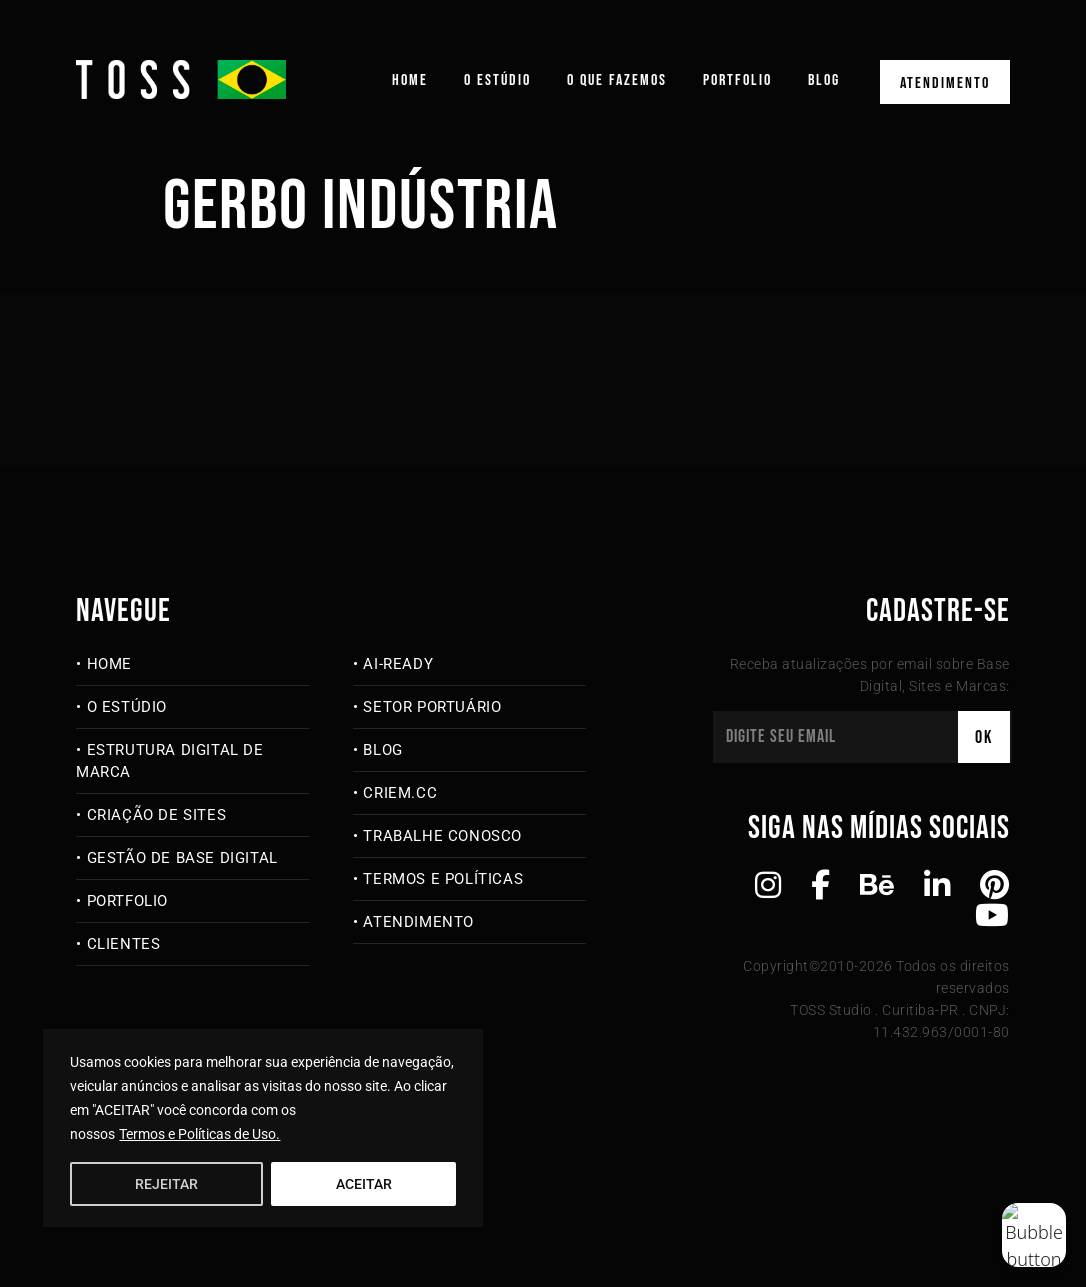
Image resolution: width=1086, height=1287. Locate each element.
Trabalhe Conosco (442, 836)
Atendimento (945, 83)
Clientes (124, 944)
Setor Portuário (432, 707)
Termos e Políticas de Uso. (199, 1134)
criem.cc (400, 793)
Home (410, 80)
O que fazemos (617, 80)
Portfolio (737, 80)
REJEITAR (166, 1184)
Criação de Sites (157, 815)
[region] (263, 1128)
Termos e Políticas (443, 879)
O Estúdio (497, 80)
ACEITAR (364, 1184)
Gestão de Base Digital (182, 858)
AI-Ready (398, 664)
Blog (824, 80)
